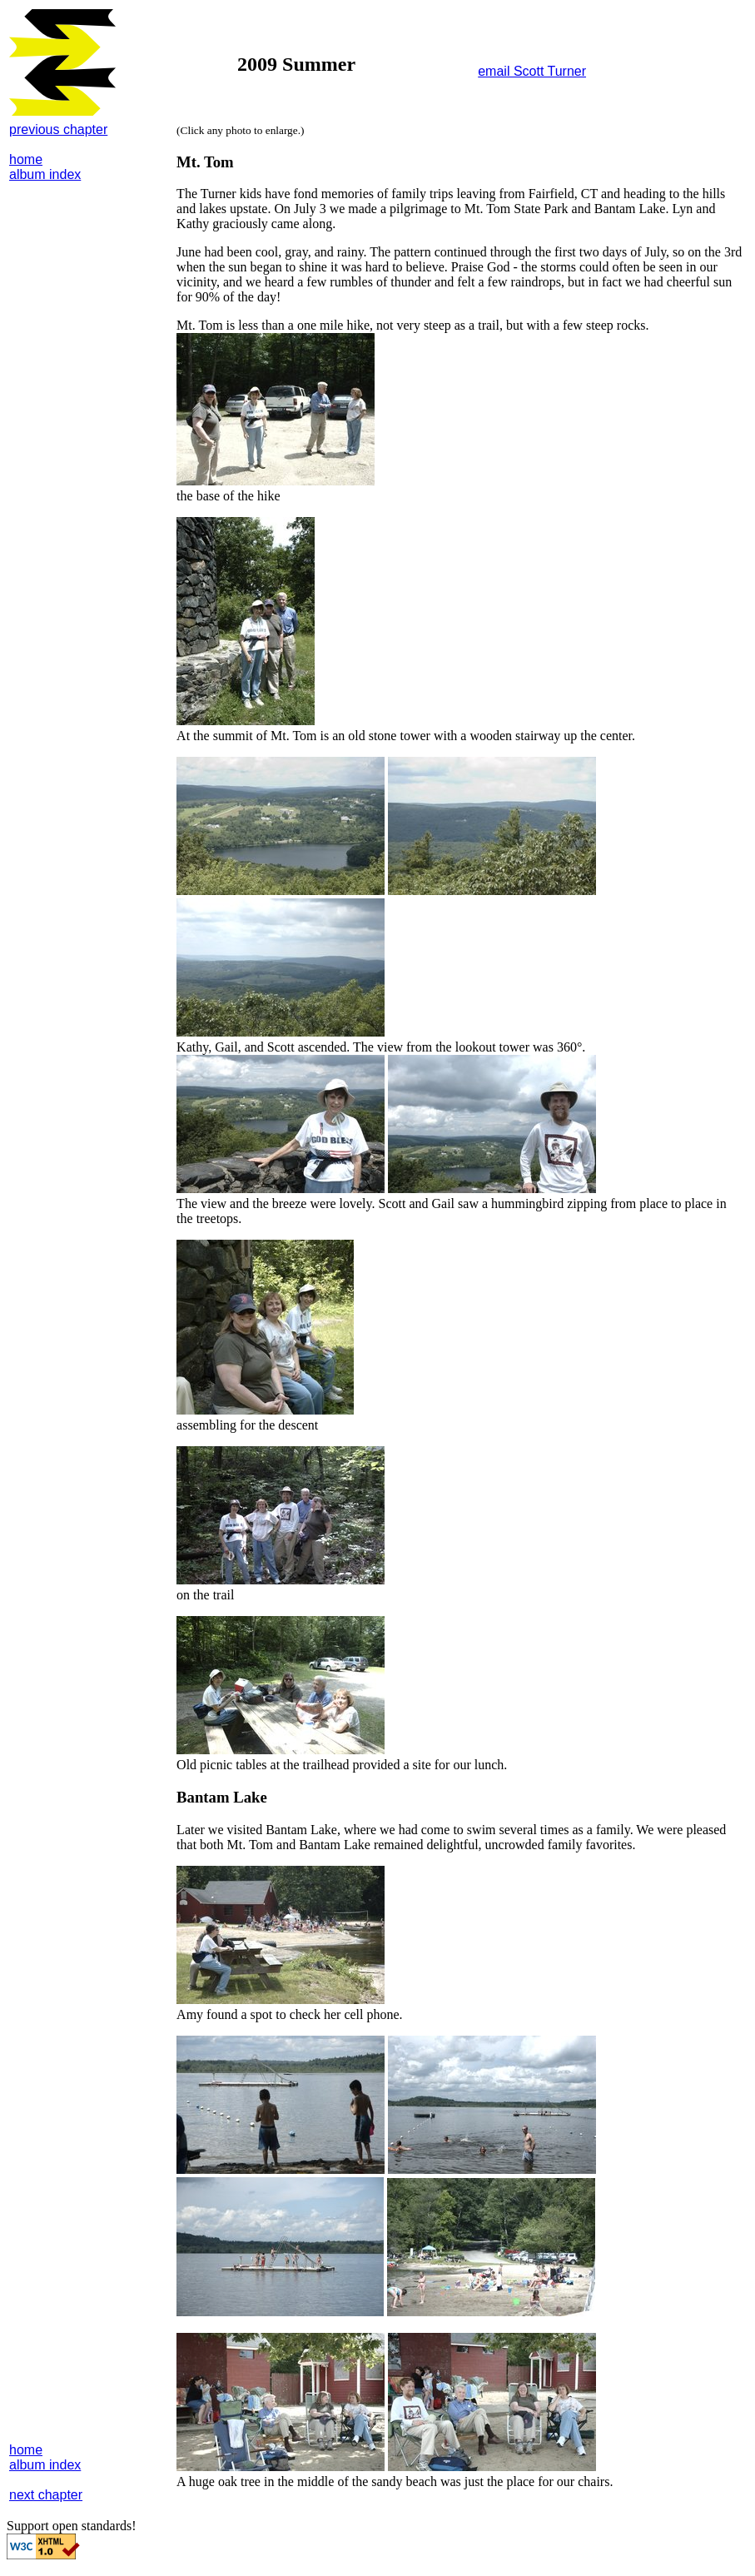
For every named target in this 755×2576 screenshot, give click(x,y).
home (25, 159)
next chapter (45, 2495)
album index (45, 174)
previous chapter (58, 129)
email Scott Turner (532, 71)
